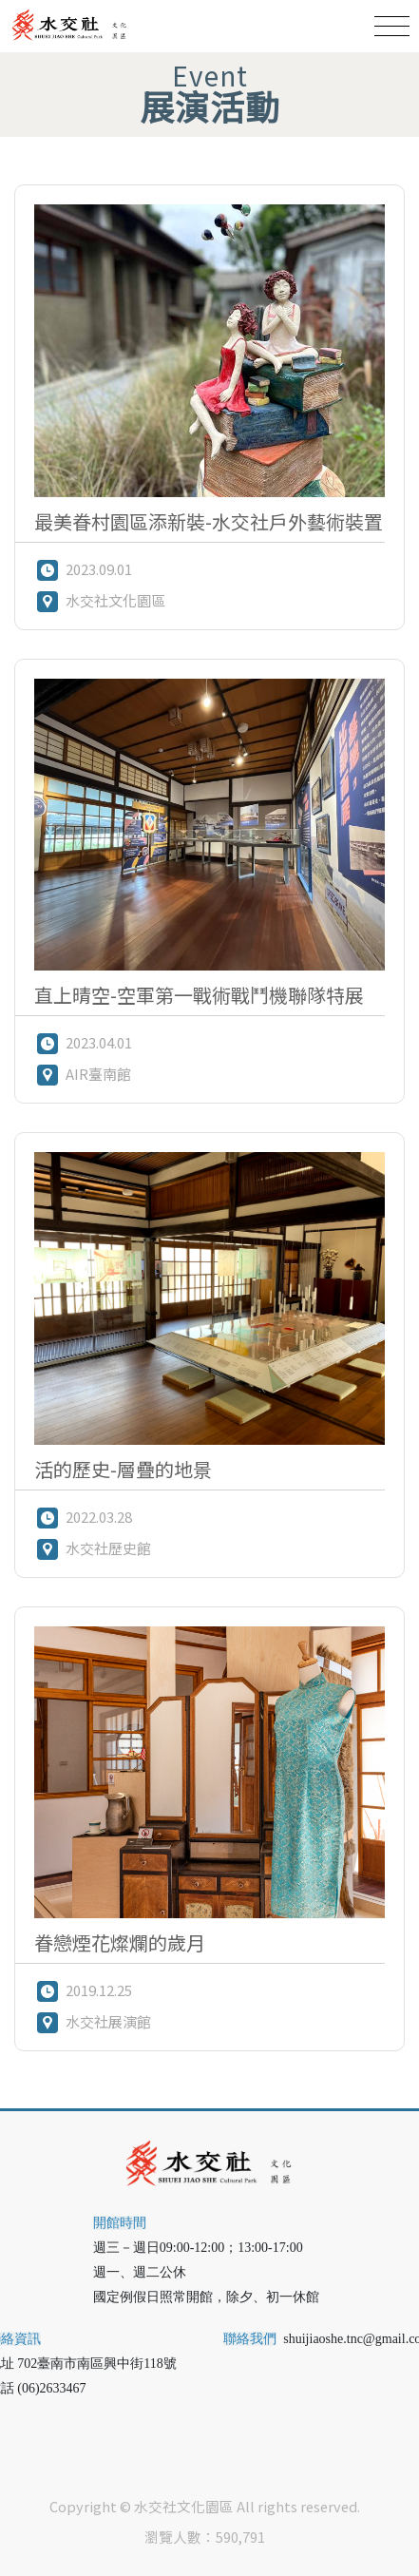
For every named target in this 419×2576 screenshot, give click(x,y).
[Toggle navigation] (392, 26)
